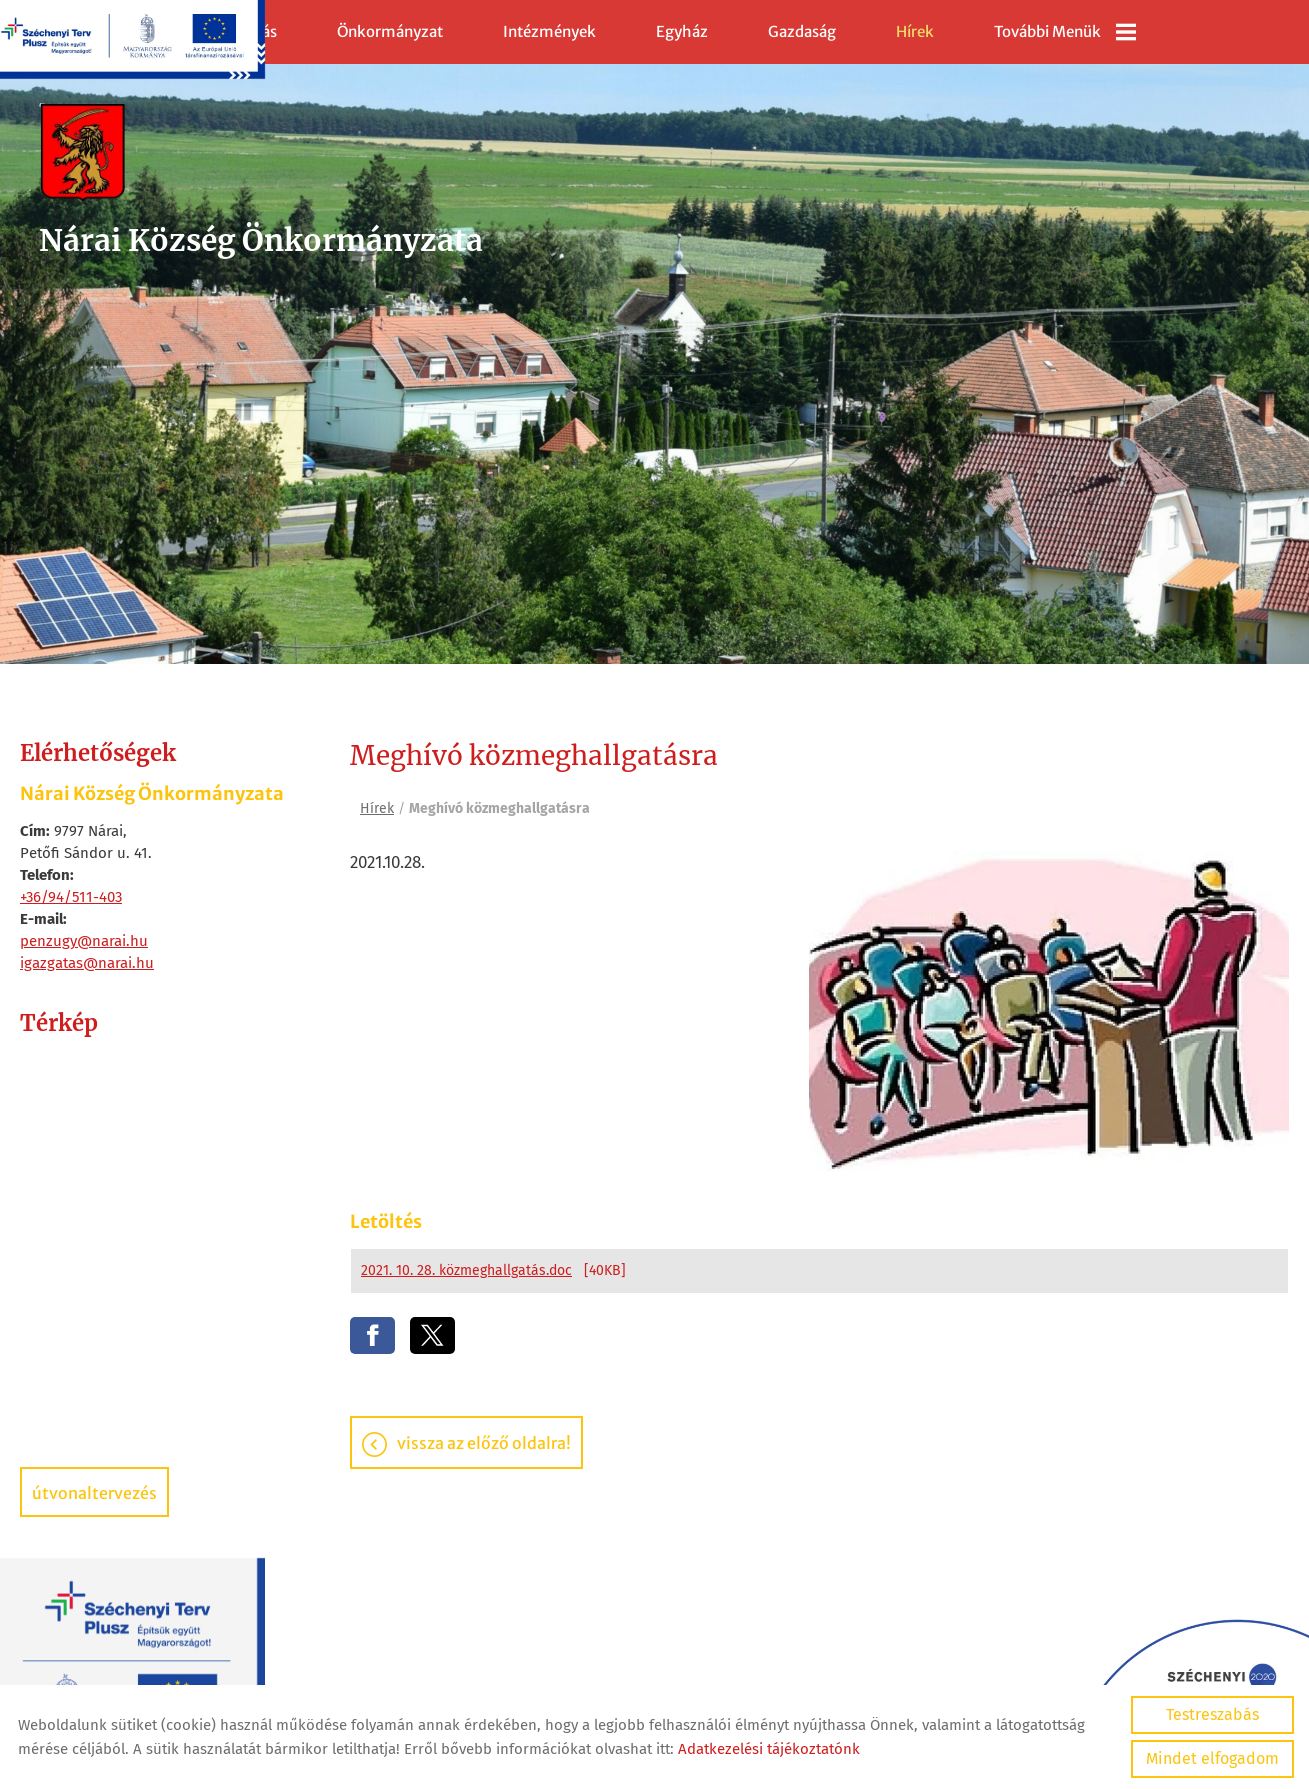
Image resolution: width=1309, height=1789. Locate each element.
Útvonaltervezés (94, 1493)
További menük (1065, 32)
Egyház (682, 31)
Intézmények (549, 31)
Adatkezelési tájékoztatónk (769, 1749)
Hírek (915, 31)
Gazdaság (802, 31)
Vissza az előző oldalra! (484, 1444)
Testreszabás (1212, 1714)
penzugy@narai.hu (84, 941)
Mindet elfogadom (1212, 1758)
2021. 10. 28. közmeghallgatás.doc (466, 1271)
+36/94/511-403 (71, 897)
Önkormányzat (390, 31)
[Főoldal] (263, 154)
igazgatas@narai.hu (87, 963)
